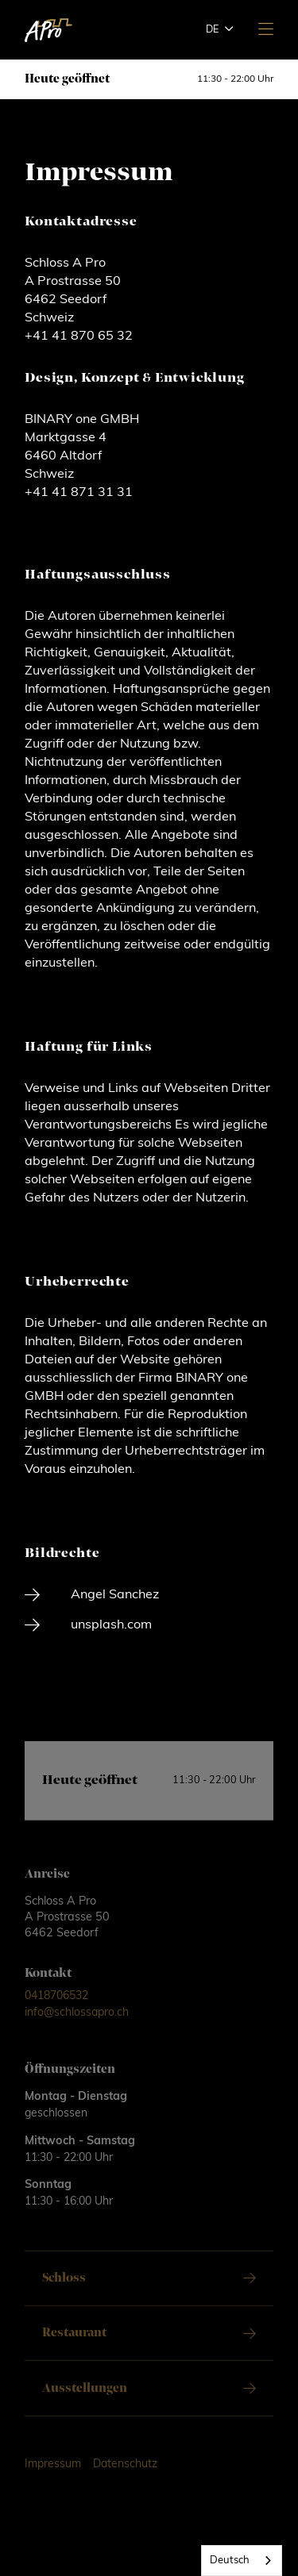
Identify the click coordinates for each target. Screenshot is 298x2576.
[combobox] (241, 2560)
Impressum (53, 2479)
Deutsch (230, 2560)
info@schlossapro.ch (77, 2027)
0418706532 (56, 2011)
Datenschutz (125, 2479)
